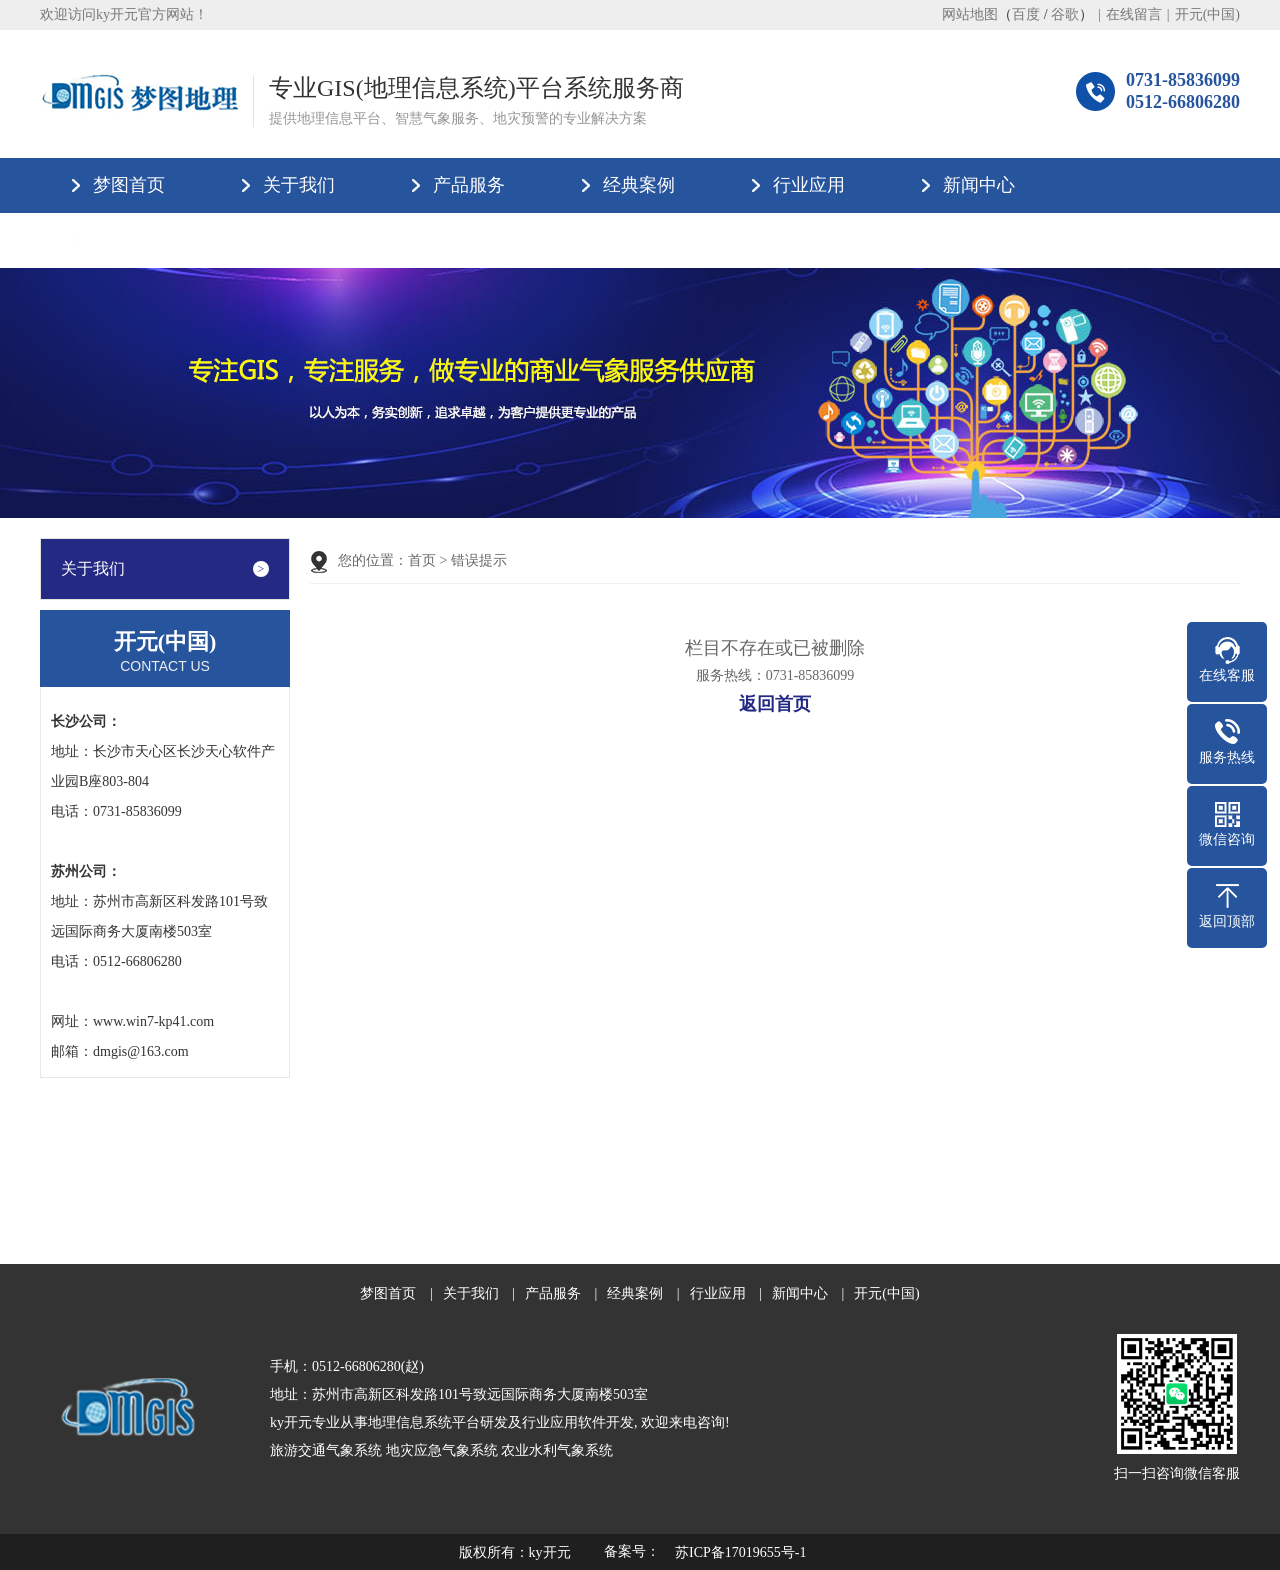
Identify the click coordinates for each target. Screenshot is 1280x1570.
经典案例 (639, 185)
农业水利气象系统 (557, 1450)
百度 (1026, 14)
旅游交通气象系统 (326, 1450)
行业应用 (809, 185)
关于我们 (299, 185)
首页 (422, 560)
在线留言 (1134, 14)
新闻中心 (979, 185)
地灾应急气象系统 (442, 1450)
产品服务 (469, 185)
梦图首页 (129, 185)
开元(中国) (1207, 14)
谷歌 (1065, 14)
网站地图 (970, 14)
